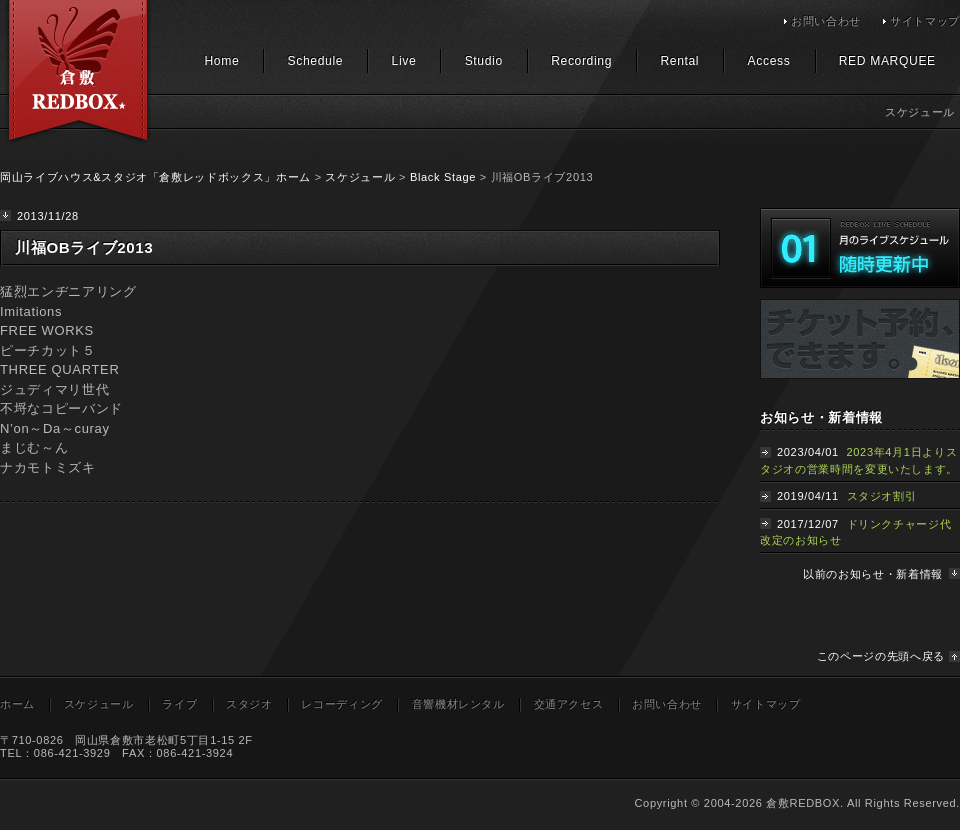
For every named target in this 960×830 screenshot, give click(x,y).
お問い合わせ (826, 21)
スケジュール (360, 177)
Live (404, 61)
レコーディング (342, 704)
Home (221, 61)
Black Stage (443, 177)
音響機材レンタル (458, 704)
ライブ (179, 704)
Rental (679, 61)
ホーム (17, 704)
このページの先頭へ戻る (881, 656)
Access (769, 61)
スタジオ (249, 704)
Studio (484, 61)
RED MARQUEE (887, 61)
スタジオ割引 (882, 496)
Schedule (316, 61)
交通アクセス (569, 704)
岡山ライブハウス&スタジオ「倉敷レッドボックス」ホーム (155, 177)
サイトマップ (925, 21)
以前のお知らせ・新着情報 (873, 574)
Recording (581, 61)
